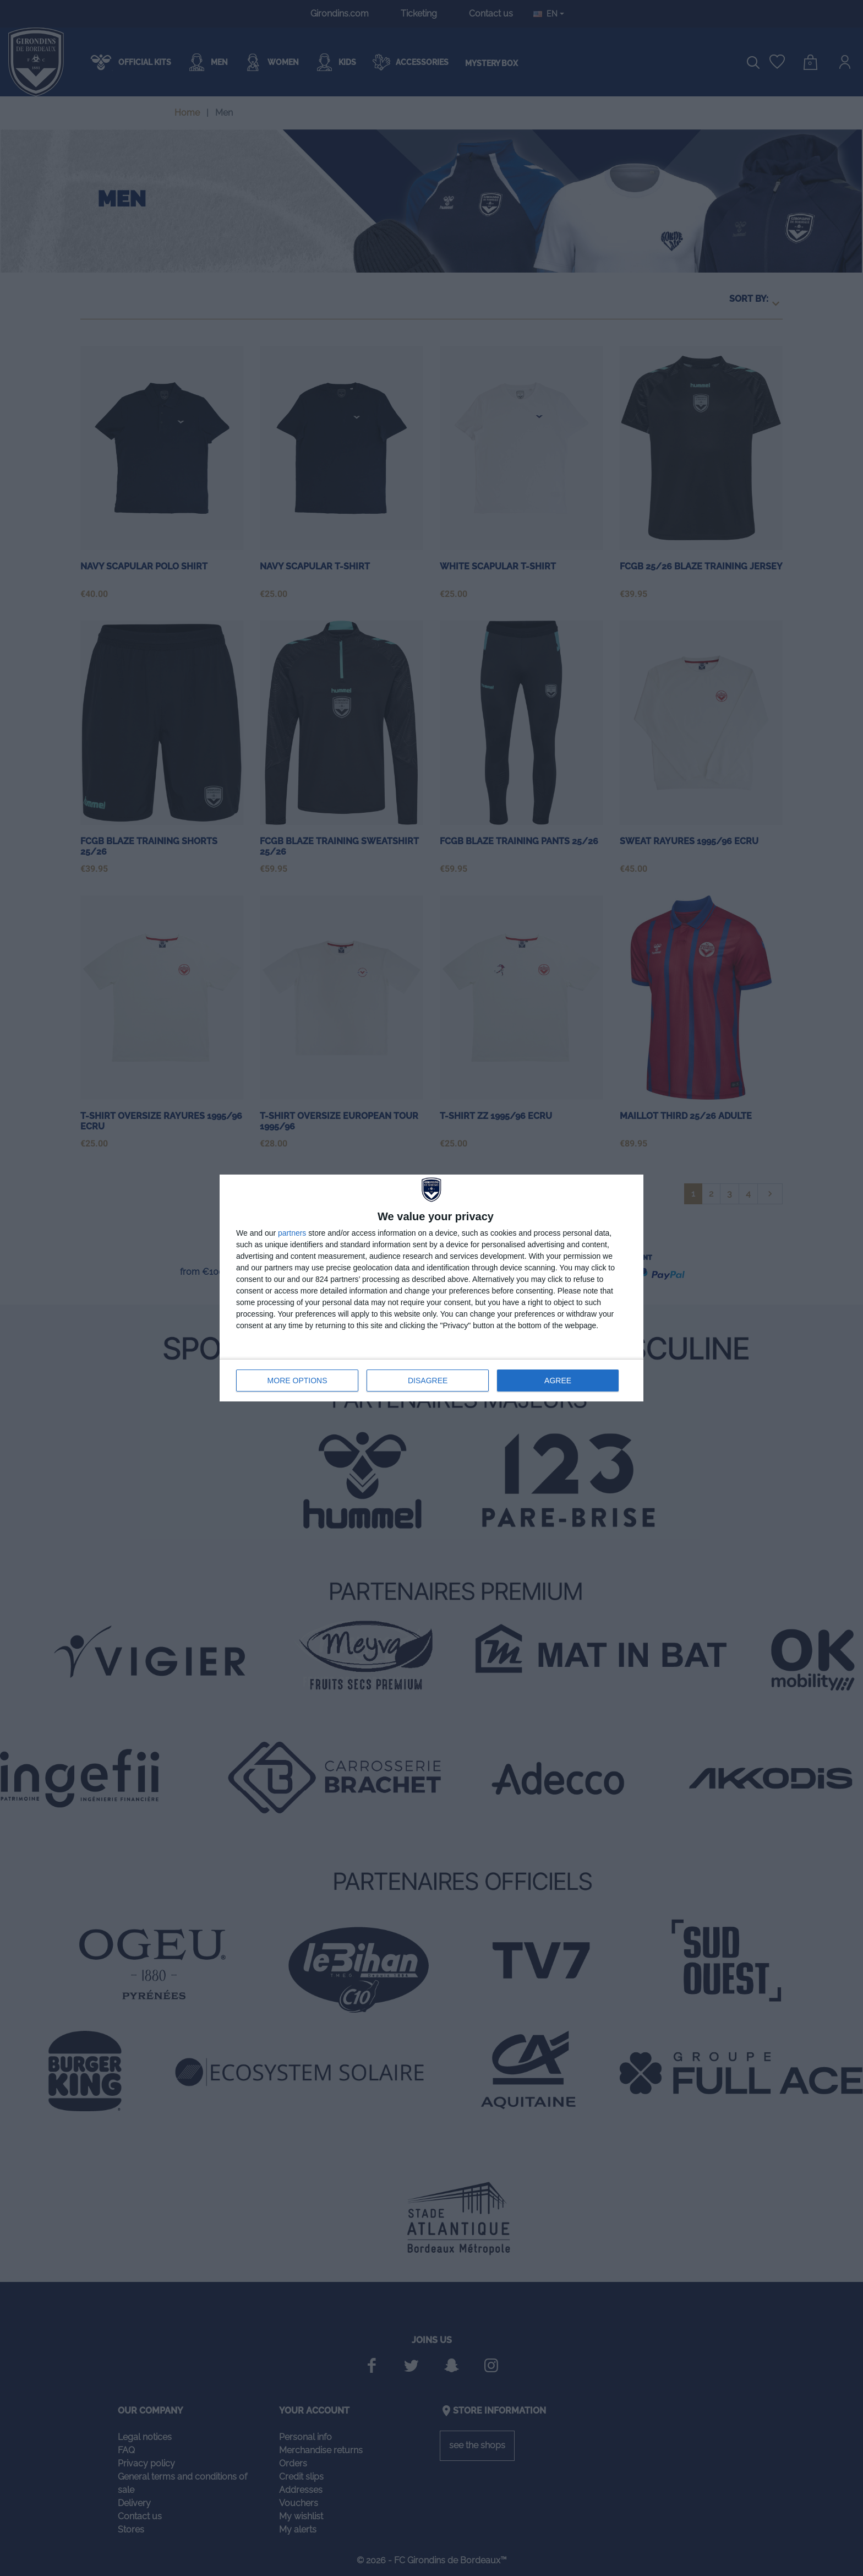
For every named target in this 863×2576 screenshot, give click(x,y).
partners (292, 1233)
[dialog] (431, 1288)
